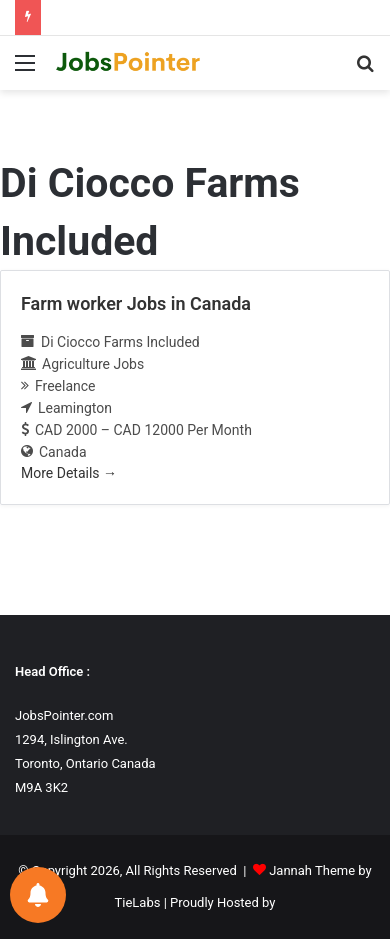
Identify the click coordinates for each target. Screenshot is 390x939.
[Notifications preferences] (38, 895)
